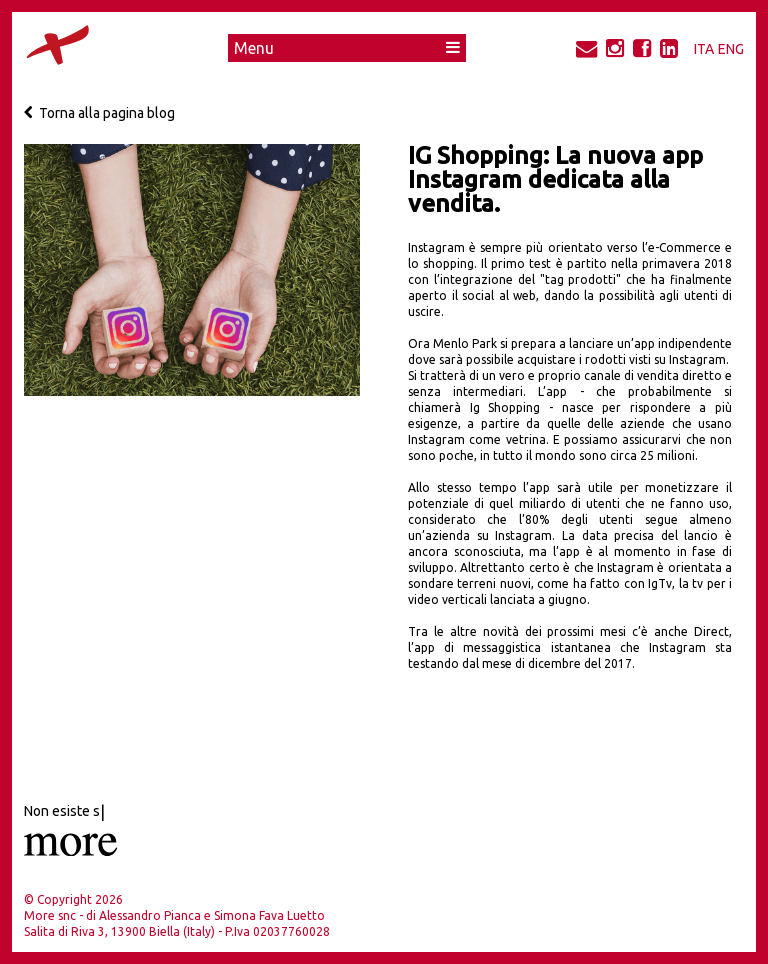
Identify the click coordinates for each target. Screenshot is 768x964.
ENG (731, 49)
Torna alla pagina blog (99, 113)
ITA (704, 49)
